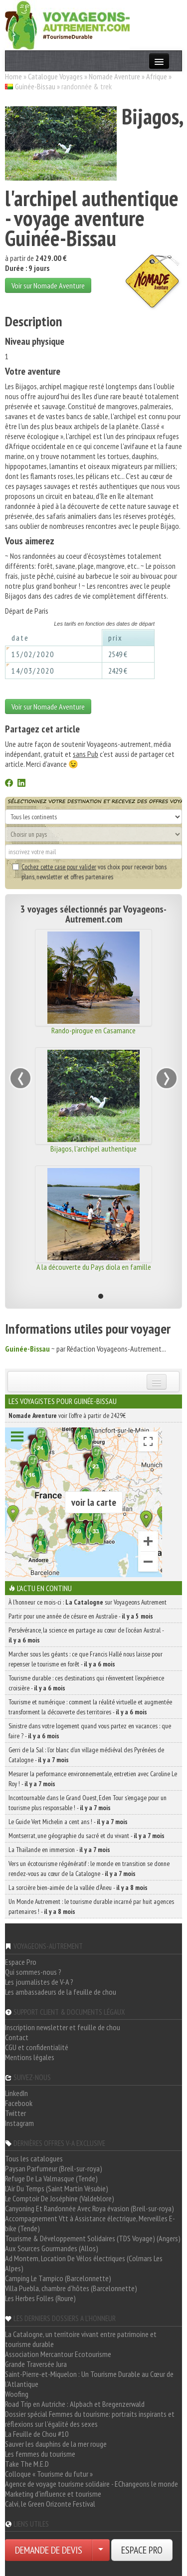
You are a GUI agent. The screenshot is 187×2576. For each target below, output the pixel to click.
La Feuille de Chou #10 (36, 2434)
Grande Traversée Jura (36, 2364)
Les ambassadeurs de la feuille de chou (60, 1992)
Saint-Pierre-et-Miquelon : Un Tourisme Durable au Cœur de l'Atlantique (89, 2379)
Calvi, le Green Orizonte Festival (50, 2504)
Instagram (19, 2123)
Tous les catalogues (34, 2158)
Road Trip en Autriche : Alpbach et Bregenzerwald (75, 2404)
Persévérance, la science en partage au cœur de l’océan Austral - (86, 1635)
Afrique (156, 76)
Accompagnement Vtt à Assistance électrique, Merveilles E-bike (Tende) (90, 2223)
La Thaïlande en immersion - (59, 1849)
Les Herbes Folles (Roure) (40, 2298)
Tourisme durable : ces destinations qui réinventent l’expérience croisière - (86, 1682)
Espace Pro (20, 1962)
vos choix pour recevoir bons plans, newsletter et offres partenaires (89, 871)
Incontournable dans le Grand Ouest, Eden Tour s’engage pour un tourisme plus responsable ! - (87, 1802)
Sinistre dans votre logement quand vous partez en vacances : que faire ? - (89, 1730)
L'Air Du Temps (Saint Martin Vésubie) (56, 2188)
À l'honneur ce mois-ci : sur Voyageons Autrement (87, 1602)
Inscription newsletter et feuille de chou (62, 2027)
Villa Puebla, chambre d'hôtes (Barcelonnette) (71, 2288)
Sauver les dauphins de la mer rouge (56, 2444)
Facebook (18, 2103)
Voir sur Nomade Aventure (48, 285)
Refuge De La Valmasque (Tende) (51, 2178)
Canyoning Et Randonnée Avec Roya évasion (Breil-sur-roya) (89, 2208)
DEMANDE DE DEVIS (48, 2550)
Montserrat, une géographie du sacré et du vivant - (86, 1835)
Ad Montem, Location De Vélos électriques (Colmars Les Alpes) (84, 2263)
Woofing (16, 2394)
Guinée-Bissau (35, 86)
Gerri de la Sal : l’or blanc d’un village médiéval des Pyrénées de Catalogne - (86, 1754)
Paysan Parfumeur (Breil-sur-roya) (53, 2168)
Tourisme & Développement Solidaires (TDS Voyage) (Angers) (93, 2238)
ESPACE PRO (142, 2550)
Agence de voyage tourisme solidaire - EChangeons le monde (91, 2484)
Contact (16, 2037)
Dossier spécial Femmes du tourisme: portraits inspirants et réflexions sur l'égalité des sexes (90, 2419)
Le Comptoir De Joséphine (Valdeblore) (59, 2198)
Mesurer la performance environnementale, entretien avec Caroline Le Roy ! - (92, 1778)
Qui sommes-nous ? (33, 1972)
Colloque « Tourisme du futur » (49, 2474)
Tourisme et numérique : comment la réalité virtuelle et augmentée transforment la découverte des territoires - (90, 1706)
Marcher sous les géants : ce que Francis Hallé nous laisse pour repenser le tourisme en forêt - (85, 1658)
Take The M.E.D (27, 2464)
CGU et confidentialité (36, 2047)
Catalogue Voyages (55, 76)
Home (13, 76)
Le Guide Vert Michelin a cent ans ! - (68, 1821)
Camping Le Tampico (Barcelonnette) (58, 2278)
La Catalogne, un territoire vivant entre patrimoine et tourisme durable (81, 2339)
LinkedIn (16, 2093)
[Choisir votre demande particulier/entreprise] (101, 2550)
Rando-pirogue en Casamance (93, 1030)
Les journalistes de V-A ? (39, 1982)
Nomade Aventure (114, 76)
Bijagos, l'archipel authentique (93, 1149)
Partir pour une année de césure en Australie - (80, 1616)
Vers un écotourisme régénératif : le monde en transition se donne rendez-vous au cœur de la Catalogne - (89, 1868)
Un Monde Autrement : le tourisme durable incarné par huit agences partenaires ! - (91, 1906)
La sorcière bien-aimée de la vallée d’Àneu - (78, 1887)
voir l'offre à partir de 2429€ (67, 1415)
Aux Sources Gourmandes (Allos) (51, 2248)
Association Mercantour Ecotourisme (58, 2354)
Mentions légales (29, 2057)
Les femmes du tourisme (40, 2454)
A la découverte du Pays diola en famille (93, 1267)
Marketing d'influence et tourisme (53, 2494)
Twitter (15, 2113)
